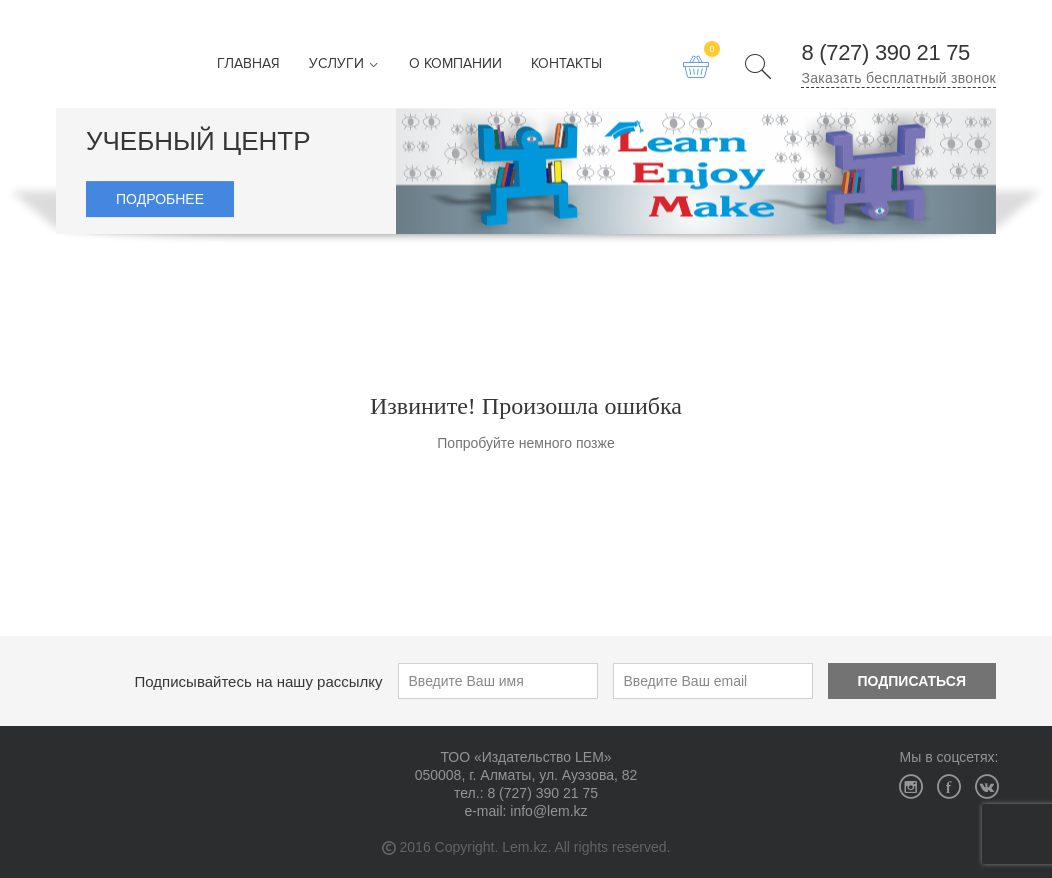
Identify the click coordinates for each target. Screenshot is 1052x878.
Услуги (344, 64)
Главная (248, 64)
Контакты (566, 64)
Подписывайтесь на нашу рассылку (259, 681)
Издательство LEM (90, 54)
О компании (455, 64)
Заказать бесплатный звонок (898, 78)
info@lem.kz (548, 811)
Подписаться (912, 681)
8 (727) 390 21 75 (885, 53)
